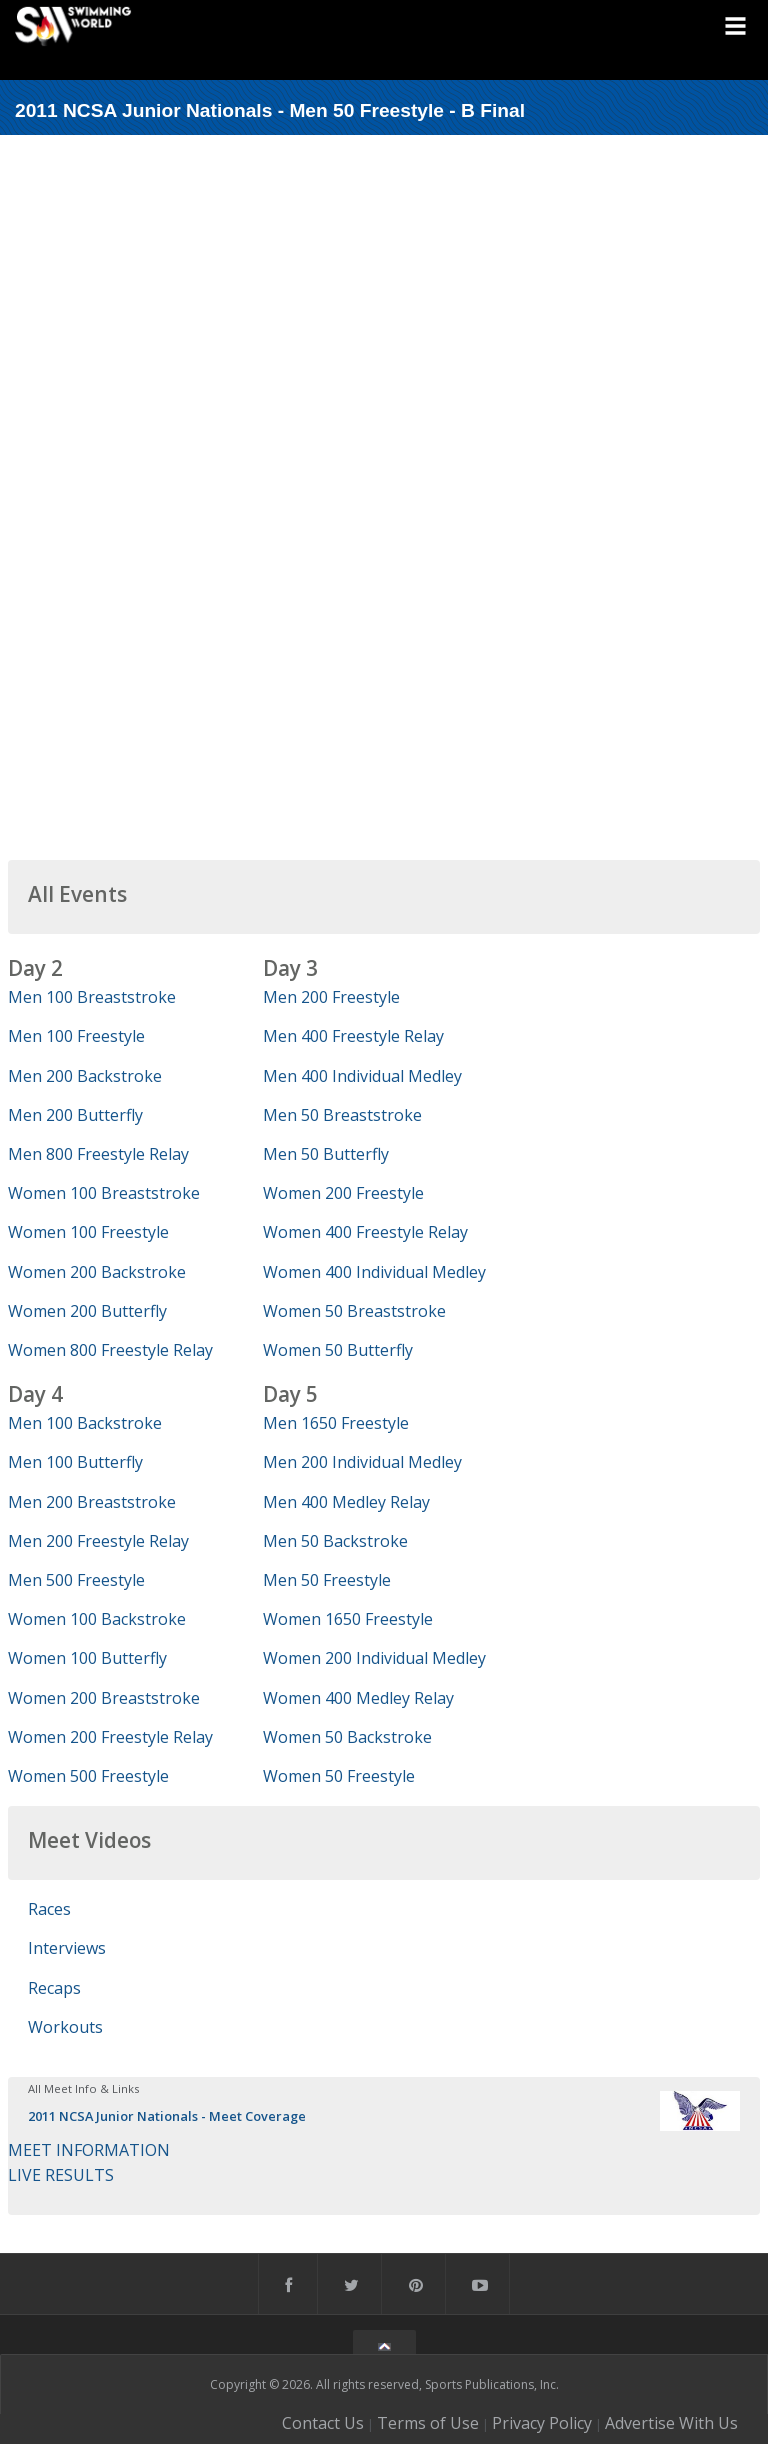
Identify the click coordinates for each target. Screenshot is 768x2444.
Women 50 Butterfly (338, 1350)
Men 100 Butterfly (75, 1462)
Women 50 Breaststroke (354, 1311)
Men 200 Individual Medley (362, 1462)
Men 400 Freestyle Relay (353, 1036)
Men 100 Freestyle (76, 1036)
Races (49, 1909)
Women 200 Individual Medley (374, 1658)
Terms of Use (428, 2423)
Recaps (54, 1988)
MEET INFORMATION (89, 2150)
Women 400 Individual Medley (374, 1272)
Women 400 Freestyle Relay (365, 1232)
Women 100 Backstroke (97, 1619)
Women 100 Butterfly (87, 1658)
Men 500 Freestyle (76, 1580)
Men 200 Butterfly (75, 1115)
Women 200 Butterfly (87, 1311)
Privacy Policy (542, 2423)
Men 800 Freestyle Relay (98, 1154)
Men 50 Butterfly (326, 1154)
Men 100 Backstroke (85, 1423)
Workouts (65, 2027)
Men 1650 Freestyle (336, 1423)
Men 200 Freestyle (331, 997)
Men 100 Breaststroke (92, 997)
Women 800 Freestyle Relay (110, 1350)
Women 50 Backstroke (347, 1737)
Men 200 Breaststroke (92, 1502)
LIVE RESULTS (61, 2175)
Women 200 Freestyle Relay (110, 1737)
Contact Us (323, 2423)
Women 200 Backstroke (97, 1272)
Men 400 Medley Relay (346, 1502)
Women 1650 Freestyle (348, 1619)
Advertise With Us (671, 2423)
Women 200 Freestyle (343, 1193)
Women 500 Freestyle (88, 1776)
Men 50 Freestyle (327, 1580)
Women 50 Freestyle (339, 1776)
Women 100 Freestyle (88, 1232)
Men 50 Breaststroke (342, 1115)
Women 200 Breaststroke (104, 1698)
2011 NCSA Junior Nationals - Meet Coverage (167, 2116)
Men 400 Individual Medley (362, 1076)
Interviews (67, 1948)
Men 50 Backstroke (335, 1541)
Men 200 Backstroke (85, 1076)
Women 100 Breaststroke (104, 1193)
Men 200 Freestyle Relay (98, 1541)
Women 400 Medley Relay (358, 1698)
